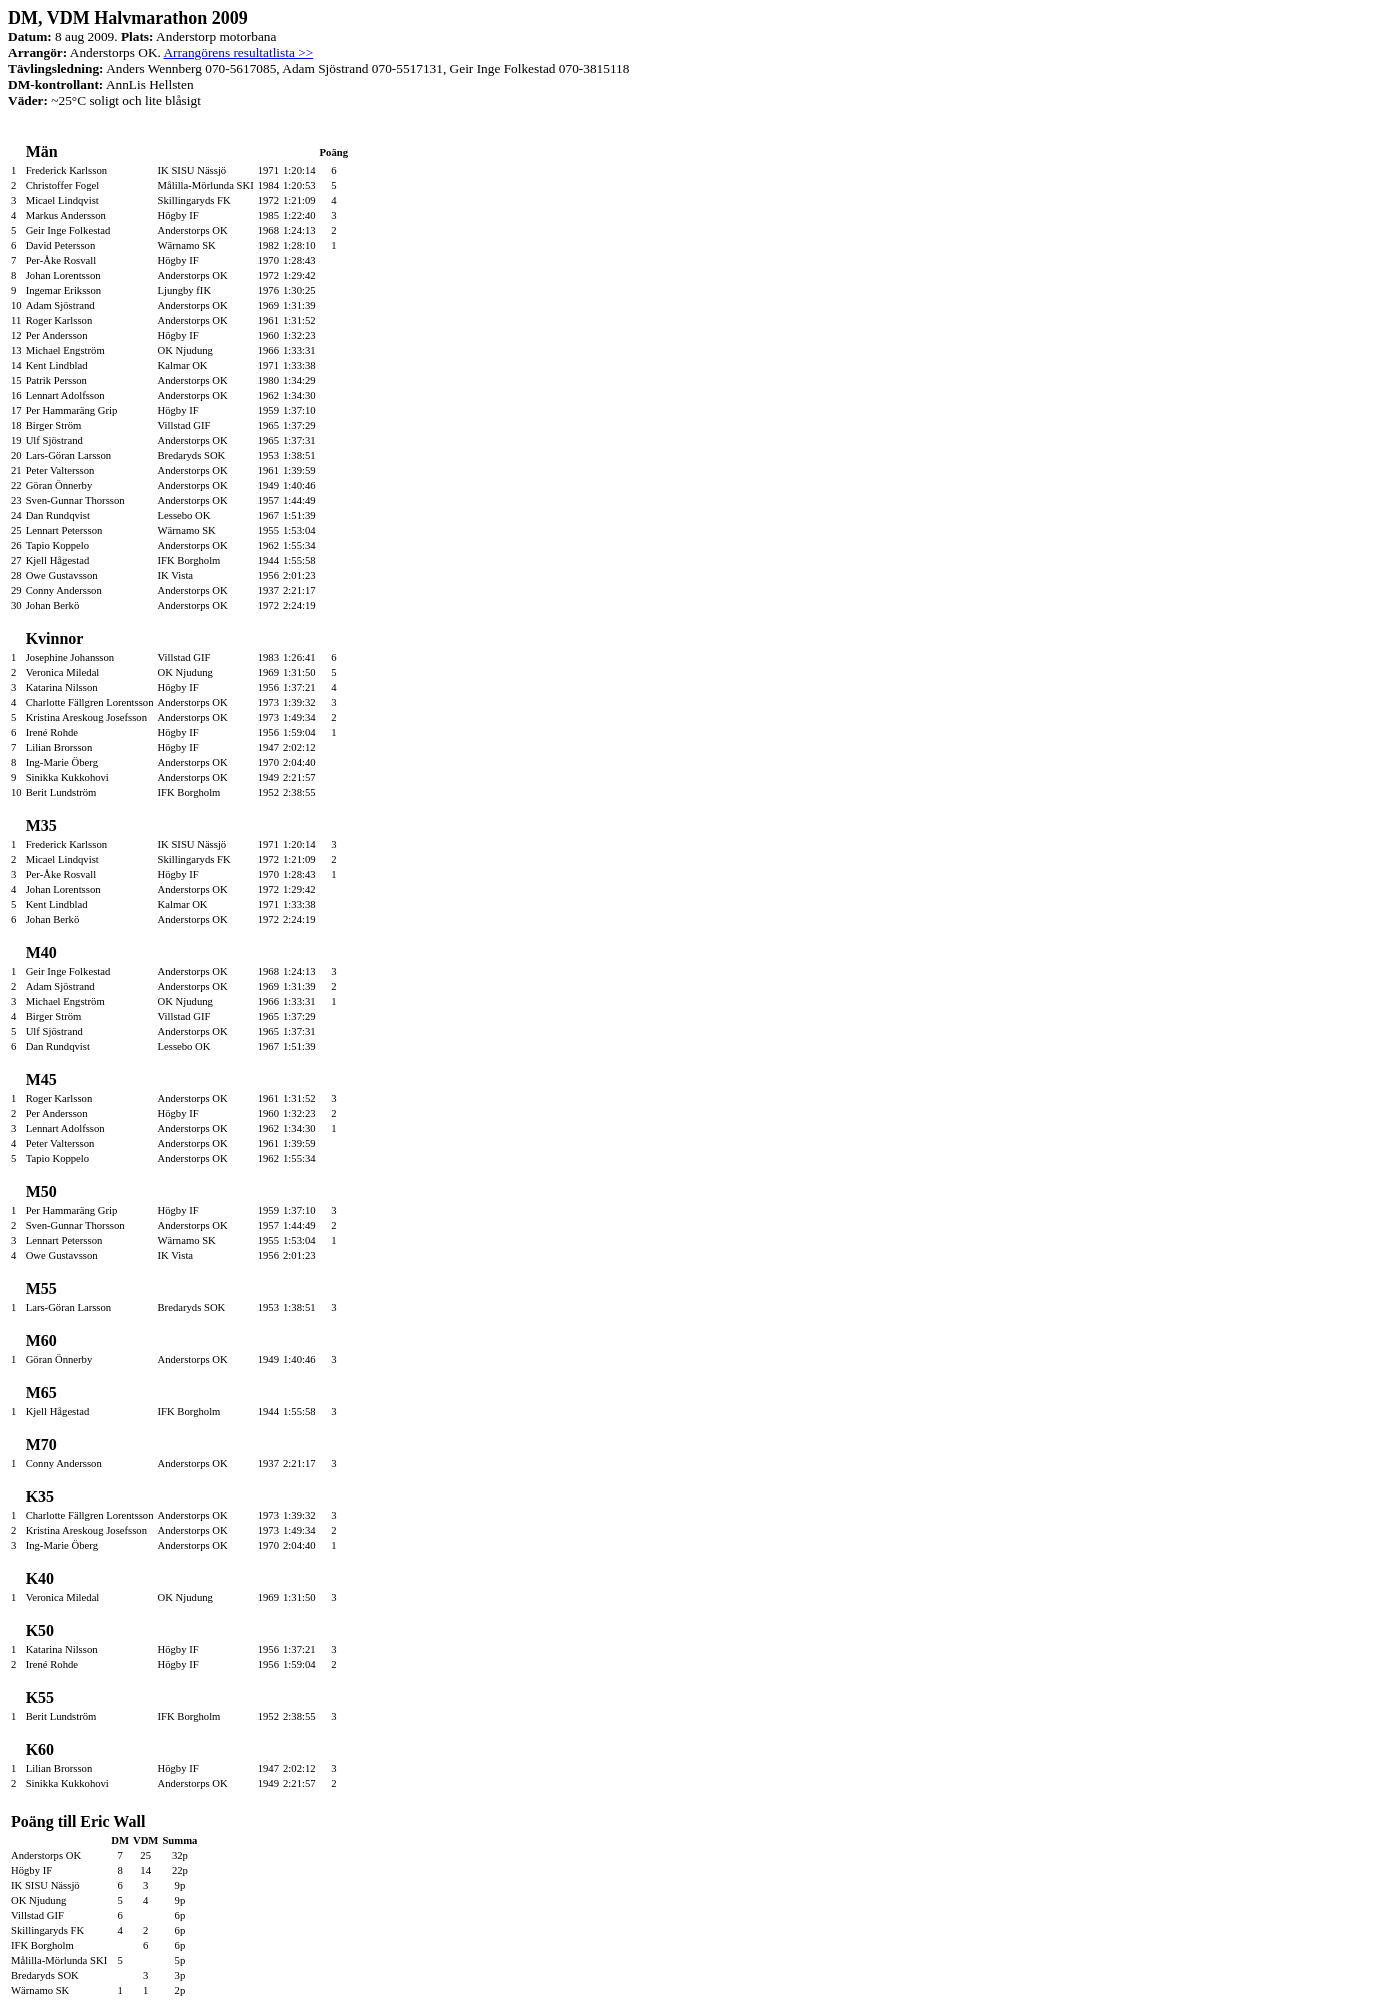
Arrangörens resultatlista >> (238, 52)
